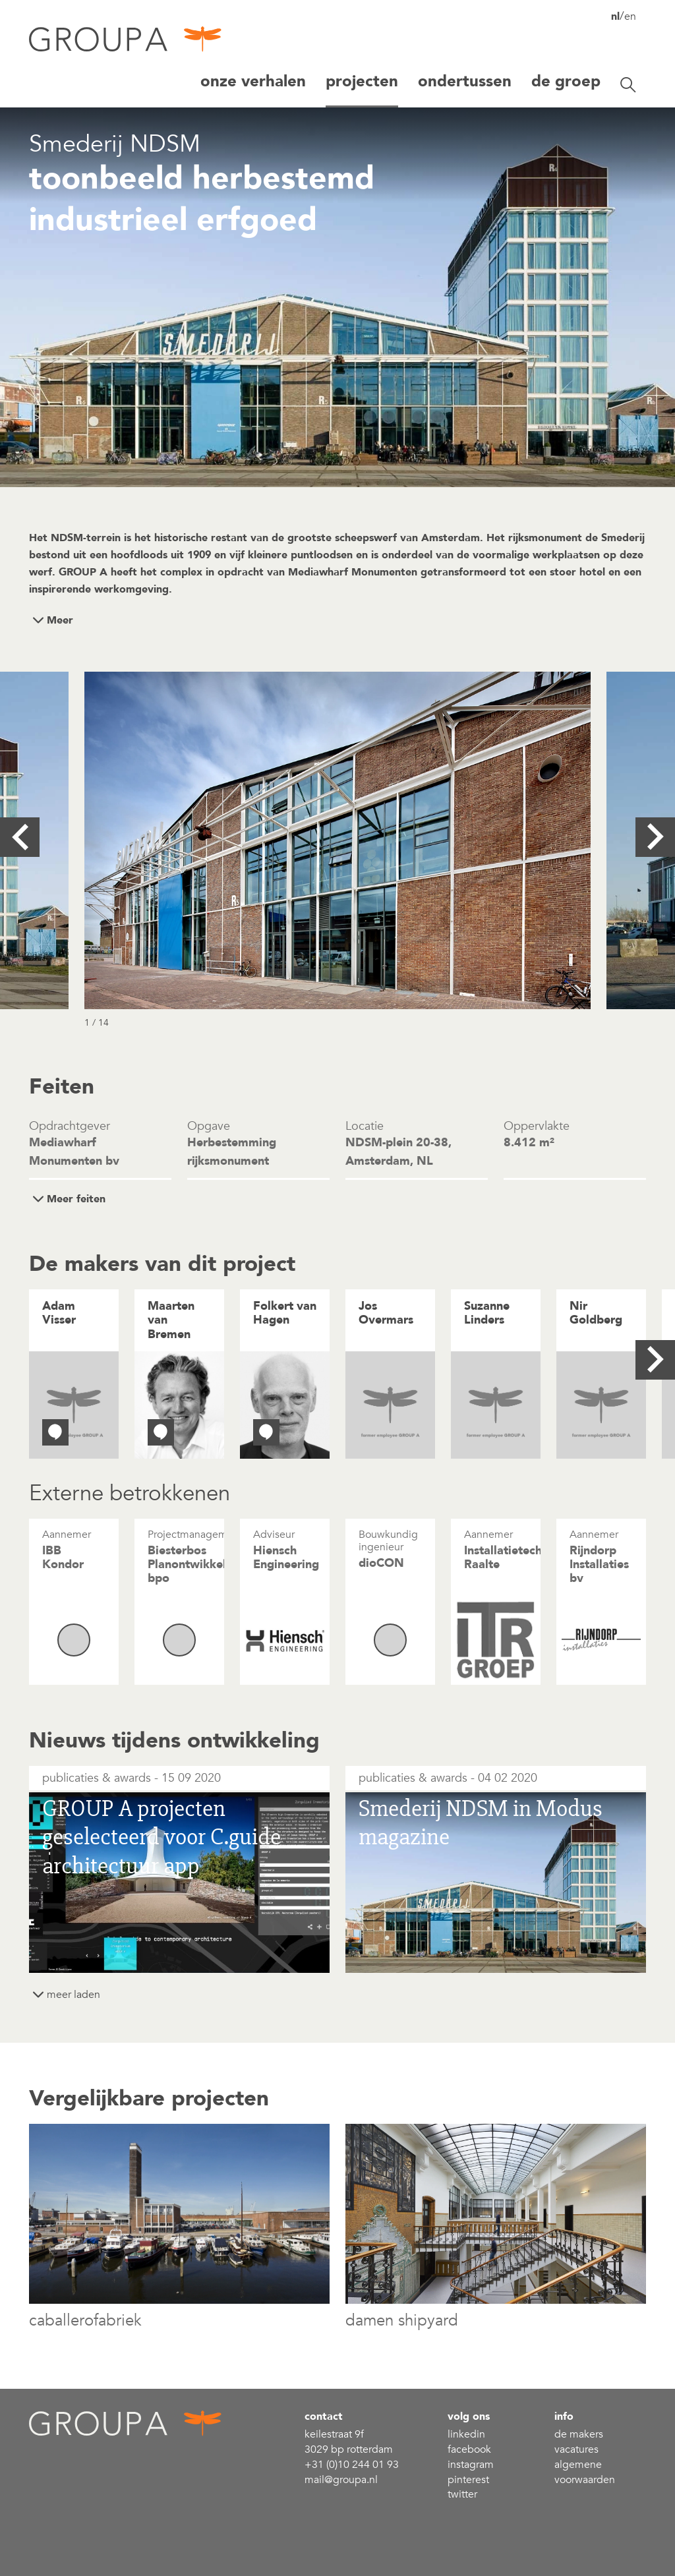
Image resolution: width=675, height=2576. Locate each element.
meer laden (73, 1995)
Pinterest (468, 2480)
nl (615, 16)
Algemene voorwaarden (584, 2472)
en (630, 16)
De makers (578, 2434)
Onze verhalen (253, 81)
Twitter (462, 2494)
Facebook (469, 2449)
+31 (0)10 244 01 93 (352, 2464)
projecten (362, 81)
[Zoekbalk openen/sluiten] (628, 85)
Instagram (471, 2464)
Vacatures (576, 2449)
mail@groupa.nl (341, 2480)
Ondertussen (465, 81)
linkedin (466, 2434)
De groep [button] (566, 81)
